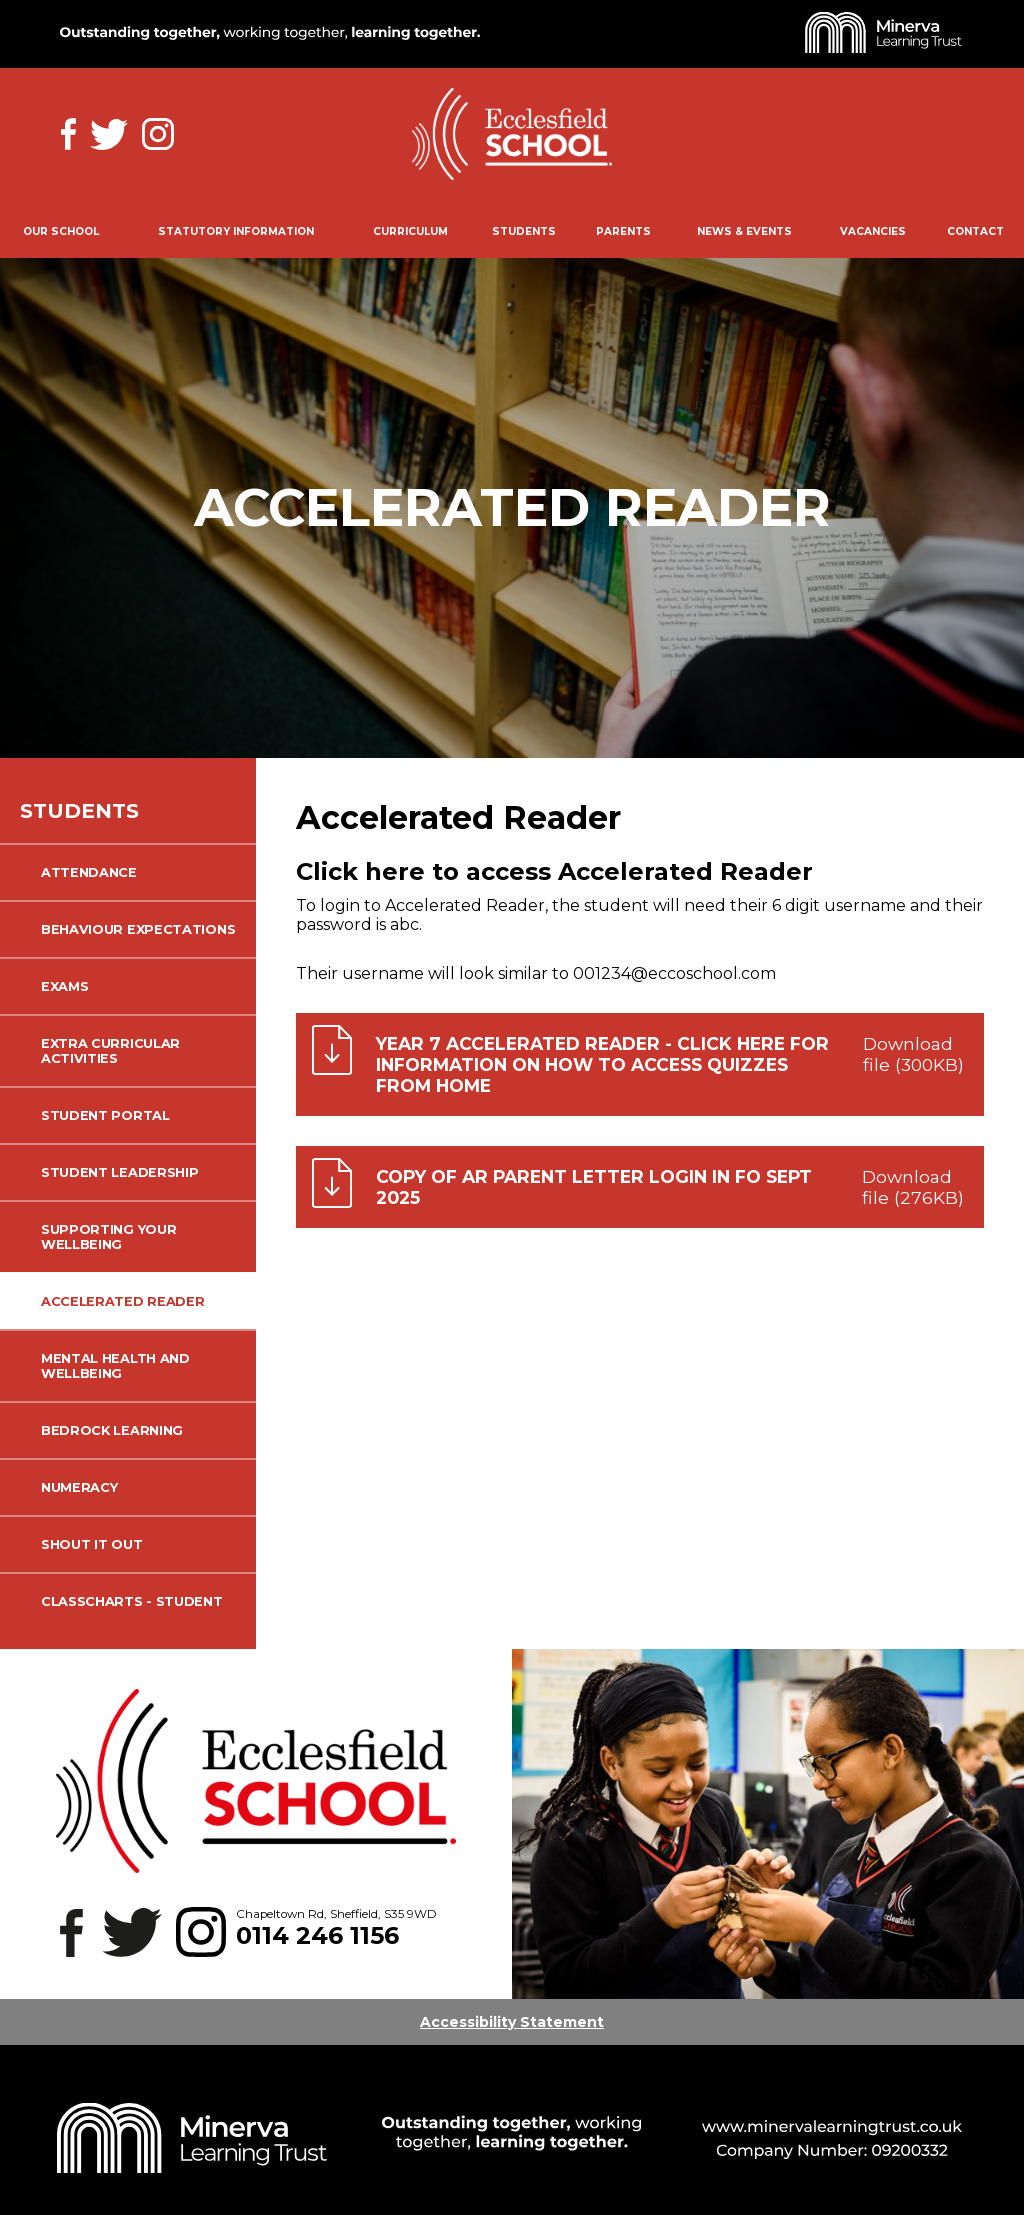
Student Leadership (119, 1172)
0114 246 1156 (317, 1935)
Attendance (89, 872)
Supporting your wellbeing (108, 1237)
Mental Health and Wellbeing (115, 1366)
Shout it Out (91, 1544)
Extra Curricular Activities (110, 1051)
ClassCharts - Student (132, 1601)
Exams (64, 986)
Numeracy (79, 1487)
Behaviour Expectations (138, 929)
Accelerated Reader (122, 1301)
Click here (360, 871)
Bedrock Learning (112, 1430)
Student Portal (105, 1115)
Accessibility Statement (512, 2022)
